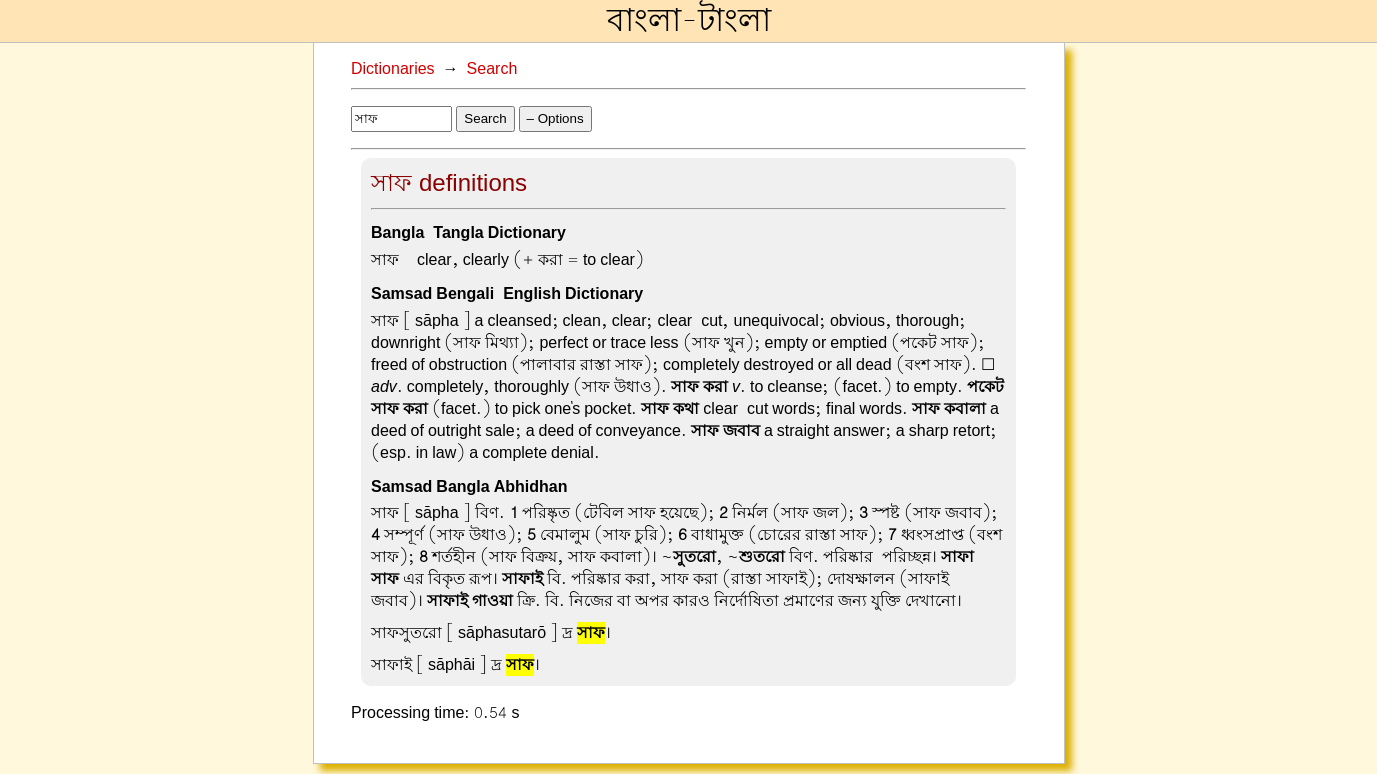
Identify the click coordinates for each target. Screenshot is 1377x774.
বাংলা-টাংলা (689, 21)
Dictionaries (393, 69)
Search (492, 69)
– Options (555, 118)
